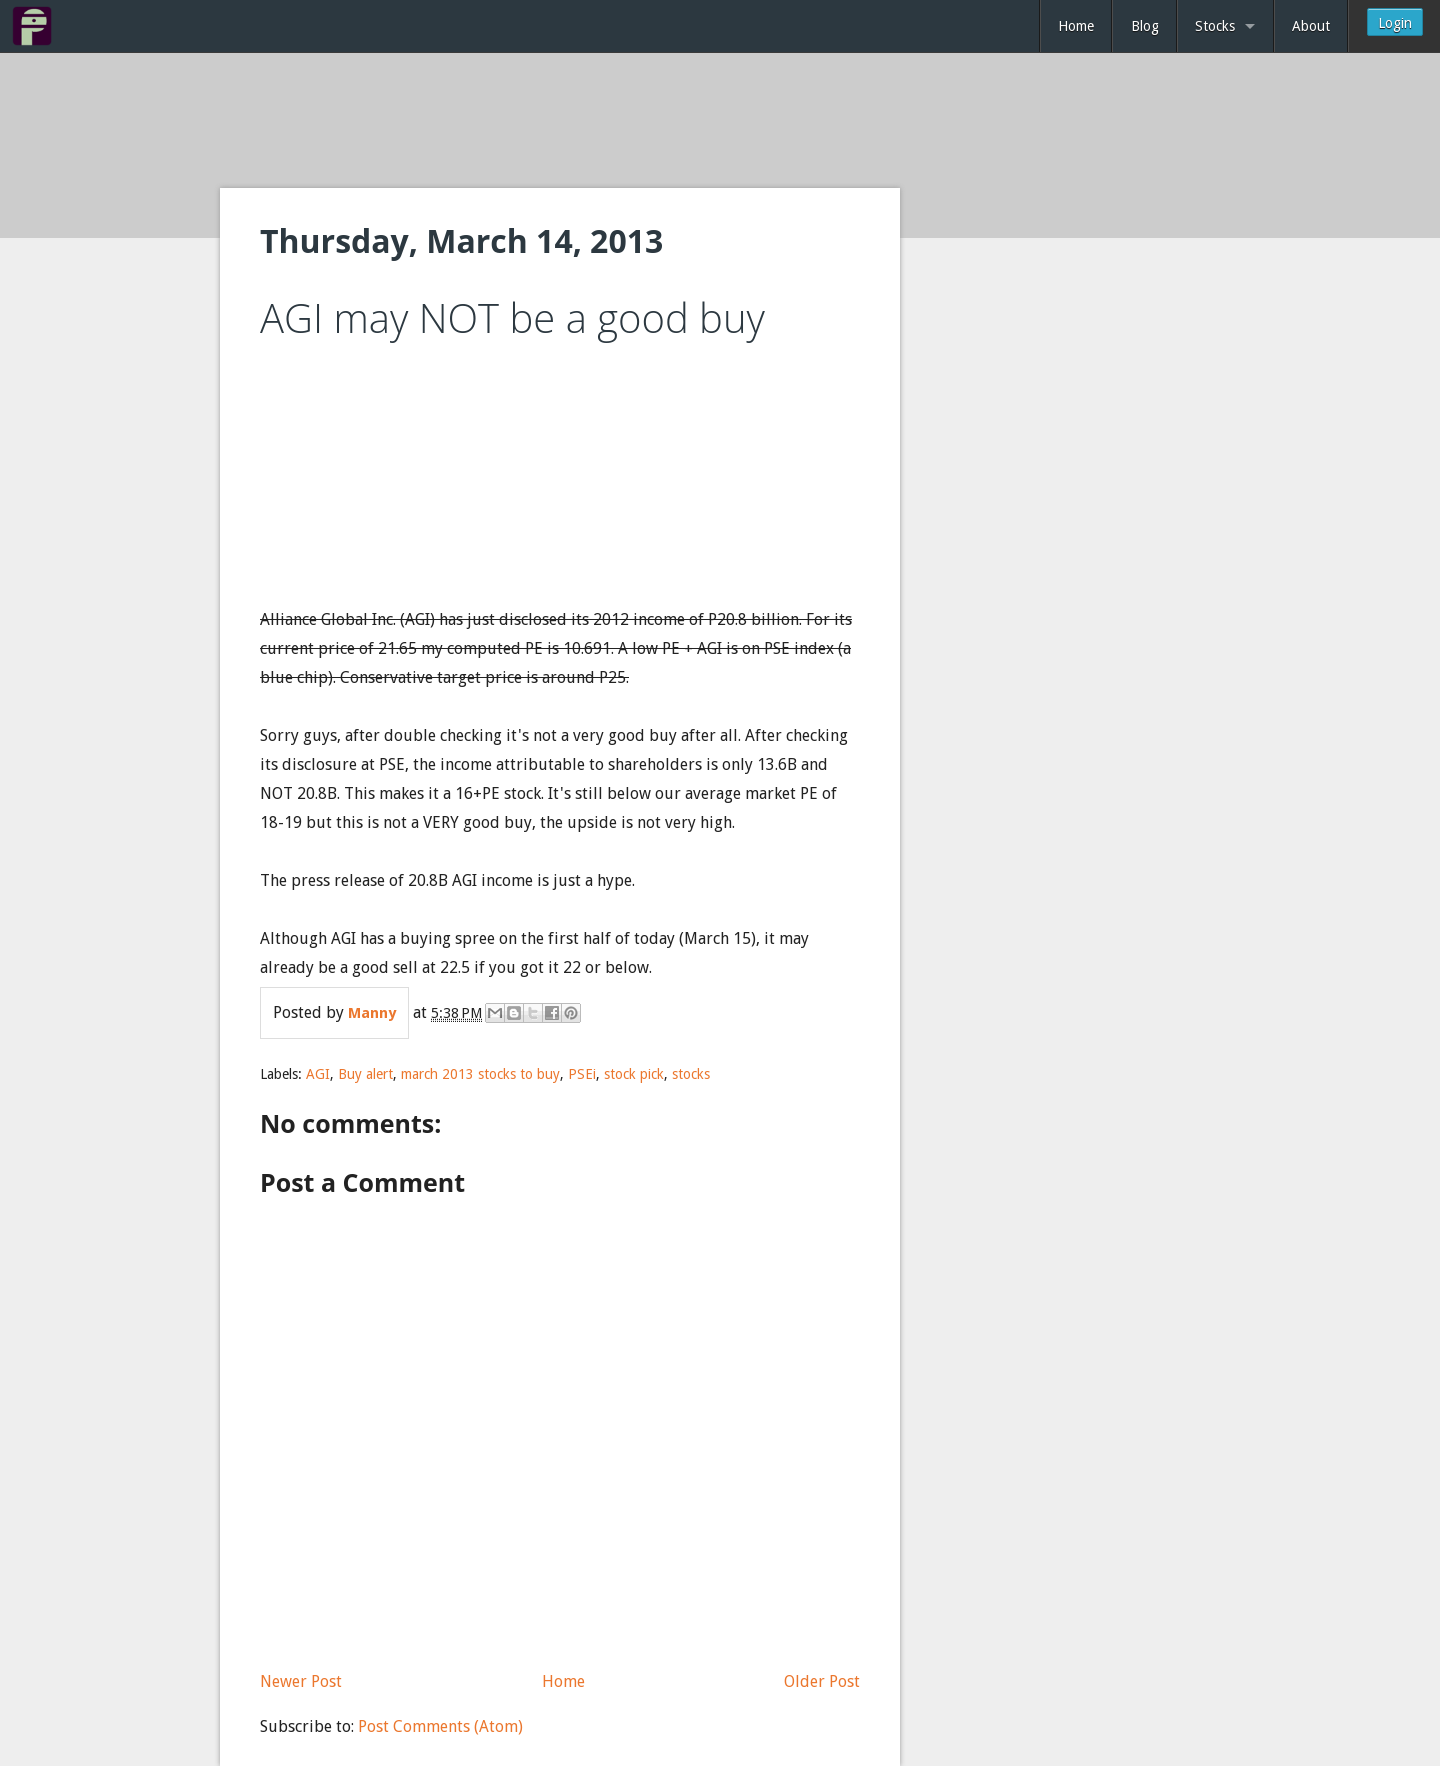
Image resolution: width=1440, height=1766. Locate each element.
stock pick (634, 1074)
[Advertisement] (720, 122)
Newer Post (301, 1681)
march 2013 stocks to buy (480, 1074)
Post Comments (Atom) (440, 1726)
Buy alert (365, 1074)
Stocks (1215, 26)
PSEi (582, 1074)
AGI (318, 1074)
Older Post (822, 1681)
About (1311, 26)
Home (1076, 26)
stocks (691, 1074)
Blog (1145, 26)
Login (1395, 23)
